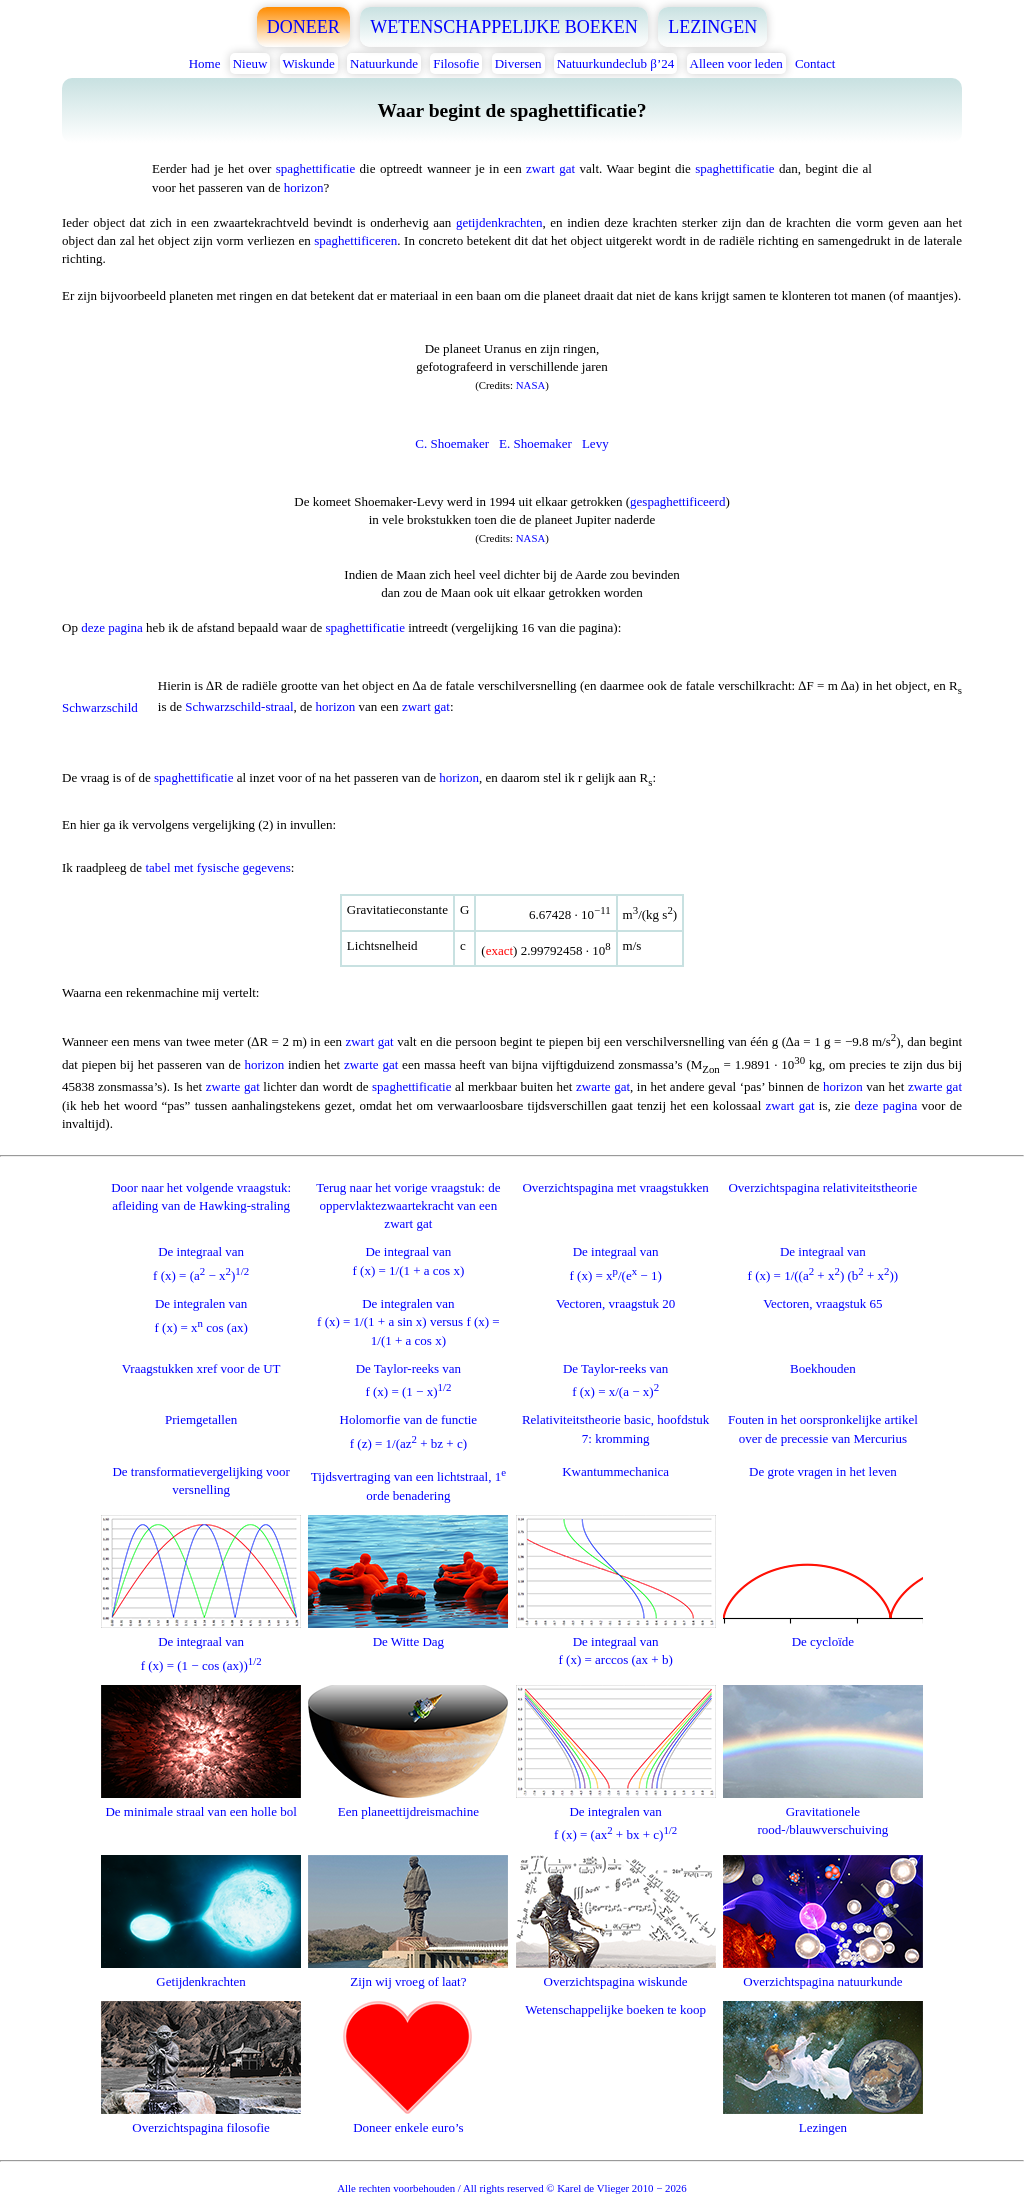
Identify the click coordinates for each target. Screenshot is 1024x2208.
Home (205, 63)
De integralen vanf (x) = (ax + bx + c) (616, 1814)
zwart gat (550, 168)
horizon (304, 187)
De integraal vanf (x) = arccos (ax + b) (616, 1641)
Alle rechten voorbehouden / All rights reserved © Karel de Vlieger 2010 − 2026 (511, 2188)
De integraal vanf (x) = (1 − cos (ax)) (201, 1644)
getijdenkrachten (499, 222)
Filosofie (456, 63)
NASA (530, 385)
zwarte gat (371, 1065)
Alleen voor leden (736, 63)
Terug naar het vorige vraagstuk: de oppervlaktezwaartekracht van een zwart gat (408, 1205)
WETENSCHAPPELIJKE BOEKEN (504, 27)
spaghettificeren (355, 240)
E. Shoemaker (535, 443)
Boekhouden (823, 1368)
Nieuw (250, 63)
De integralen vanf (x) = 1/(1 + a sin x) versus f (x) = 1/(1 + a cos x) (408, 1321)
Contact (815, 63)
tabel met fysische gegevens (217, 867)
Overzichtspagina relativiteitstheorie (822, 1187)
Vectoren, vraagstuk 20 (616, 1303)
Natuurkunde (384, 63)
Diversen (518, 63)
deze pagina (112, 627)
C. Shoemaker (452, 443)
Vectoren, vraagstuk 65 (823, 1303)
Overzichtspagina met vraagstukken (615, 1187)
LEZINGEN (712, 27)
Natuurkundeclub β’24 (615, 63)
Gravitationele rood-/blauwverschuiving (823, 1811)
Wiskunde (309, 63)
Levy (595, 443)
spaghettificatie (315, 168)
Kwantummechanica (615, 1471)
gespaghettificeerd (677, 501)
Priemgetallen (201, 1419)
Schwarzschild (100, 707)
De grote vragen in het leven (823, 1471)
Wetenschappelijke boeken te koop (615, 2009)
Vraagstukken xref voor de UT (201, 1368)
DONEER (303, 27)
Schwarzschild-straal (239, 706)
